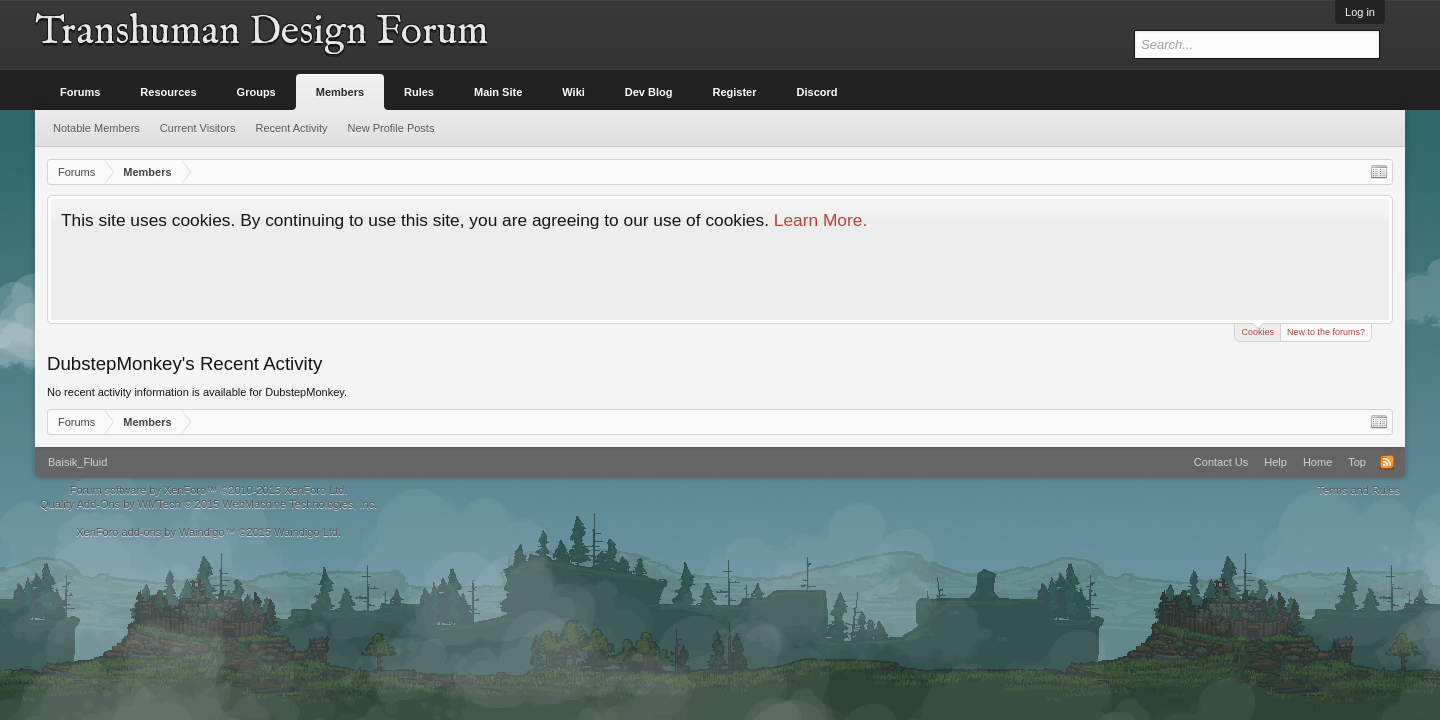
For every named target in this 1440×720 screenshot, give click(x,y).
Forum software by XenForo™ (209, 490)
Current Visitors (198, 128)
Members (340, 92)
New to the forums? (1326, 332)
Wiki (573, 92)
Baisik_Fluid (77, 462)
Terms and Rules (1358, 490)
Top (1357, 462)
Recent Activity (291, 128)
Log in (1360, 12)
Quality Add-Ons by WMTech (208, 504)
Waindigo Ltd (306, 532)
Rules (419, 92)
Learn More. (820, 220)
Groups (256, 92)
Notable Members (96, 128)
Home (1317, 462)
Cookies (1257, 330)
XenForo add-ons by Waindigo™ (155, 532)
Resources (168, 92)
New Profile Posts (391, 128)
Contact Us (1221, 462)
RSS (1387, 462)
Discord (817, 92)
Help (1275, 462)
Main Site (498, 92)
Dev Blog (649, 92)
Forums (80, 92)
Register (735, 92)
